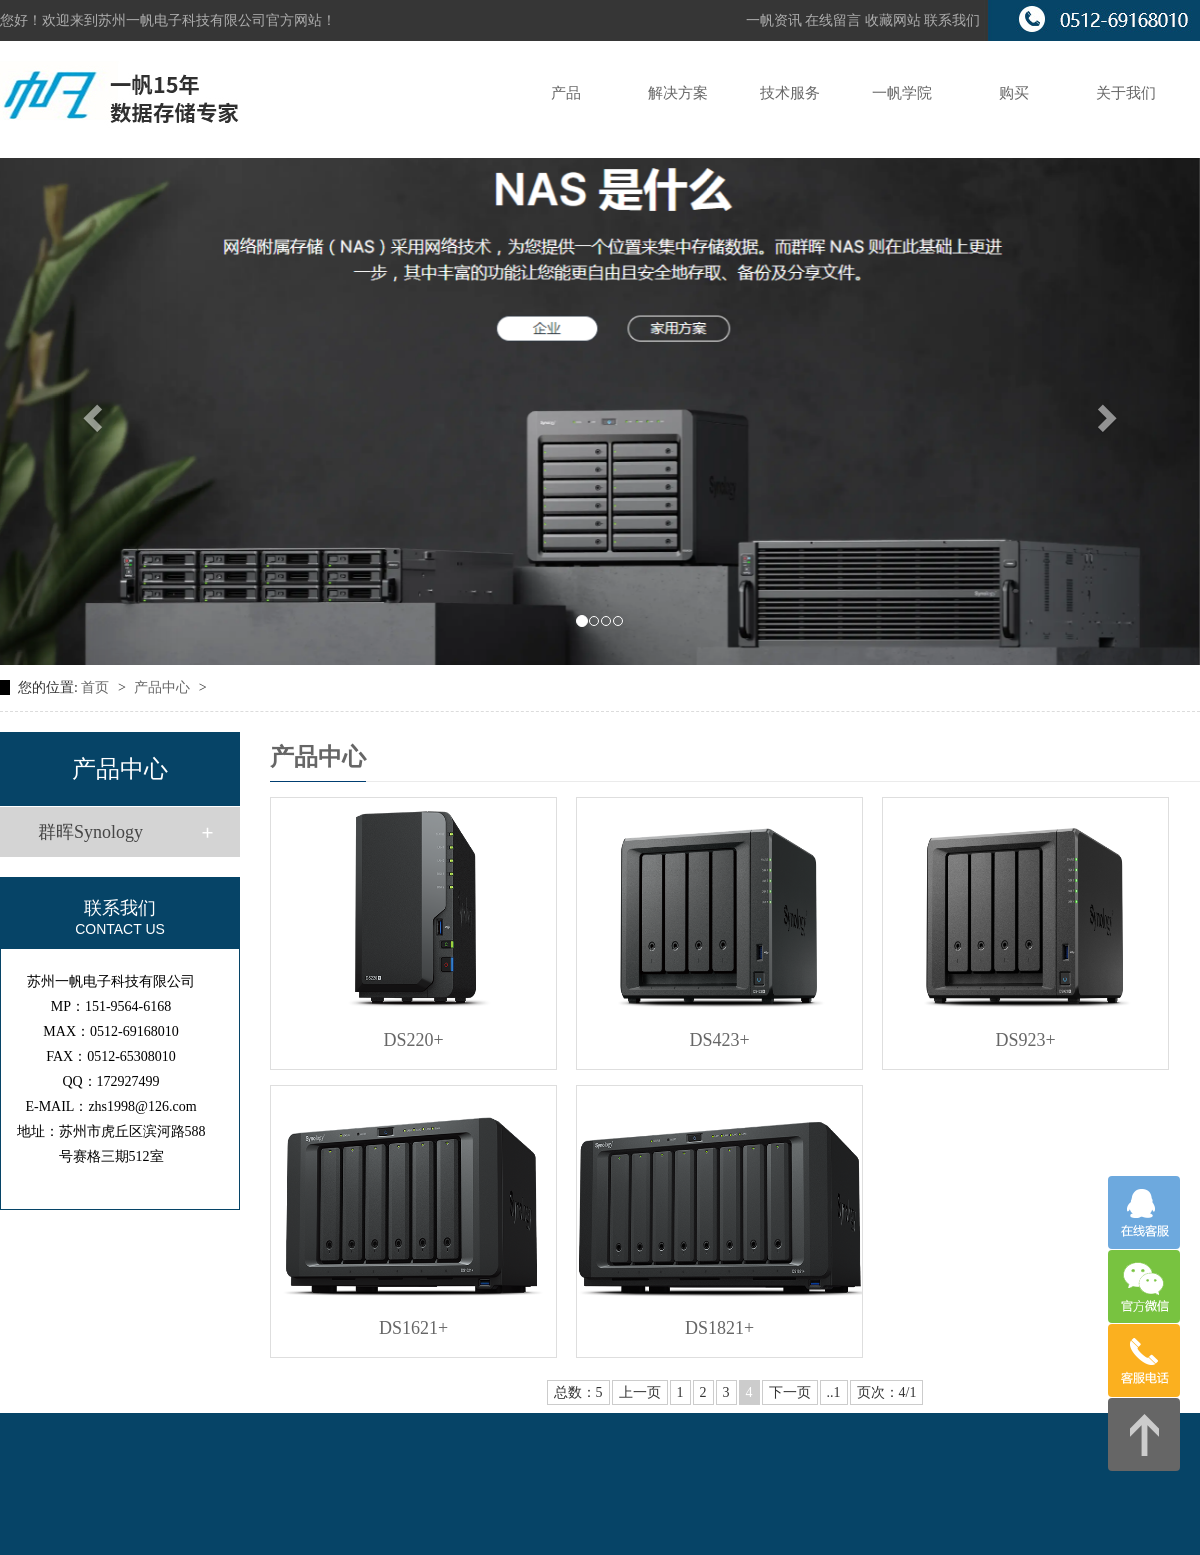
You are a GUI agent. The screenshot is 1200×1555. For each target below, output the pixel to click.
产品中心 (164, 687)
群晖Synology (90, 832)
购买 (1014, 93)
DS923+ (1026, 1040)
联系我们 (952, 20)
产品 (566, 93)
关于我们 (1126, 93)
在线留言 (835, 20)
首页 (97, 687)
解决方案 (678, 93)
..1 (834, 1392)
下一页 (790, 1392)
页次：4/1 (887, 1392)
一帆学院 (902, 93)
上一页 (640, 1392)
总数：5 (578, 1392)
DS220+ (414, 1040)
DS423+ (720, 1040)
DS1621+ (413, 1328)
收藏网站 (893, 20)
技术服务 (790, 93)
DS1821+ (719, 1328)
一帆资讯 (774, 20)
